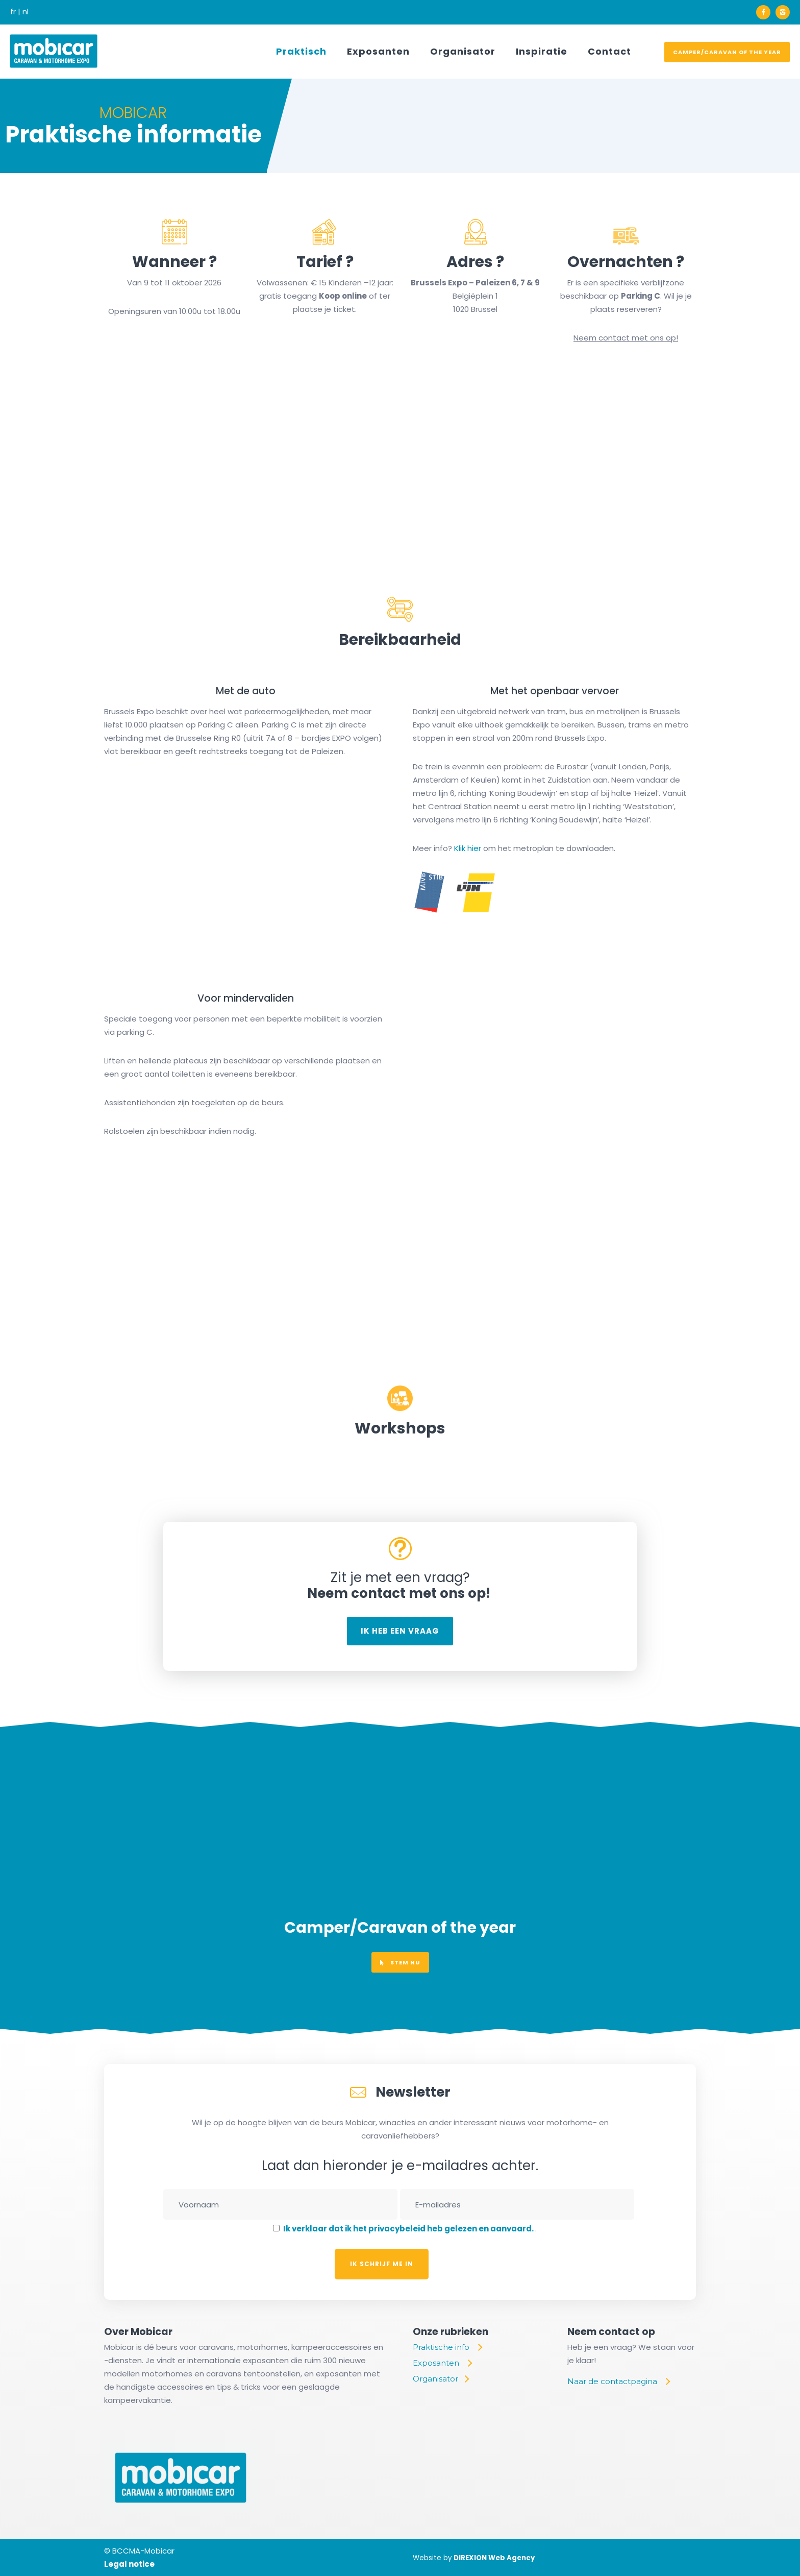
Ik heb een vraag (400, 1630)
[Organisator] (440, 2379)
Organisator (462, 51)
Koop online (343, 295)
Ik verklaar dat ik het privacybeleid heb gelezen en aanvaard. (409, 2228)
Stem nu (400, 1962)
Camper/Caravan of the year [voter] (727, 52)
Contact (609, 51)
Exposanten (378, 51)
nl (25, 11)
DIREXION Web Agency (494, 2558)
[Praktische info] (447, 2347)
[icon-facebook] (766, 12)
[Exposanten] (442, 2363)
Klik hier (467, 848)
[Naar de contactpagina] (618, 2381)
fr (13, 11)
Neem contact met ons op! (625, 337)
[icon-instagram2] (783, 12)
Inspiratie (541, 51)
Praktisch (301, 51)
